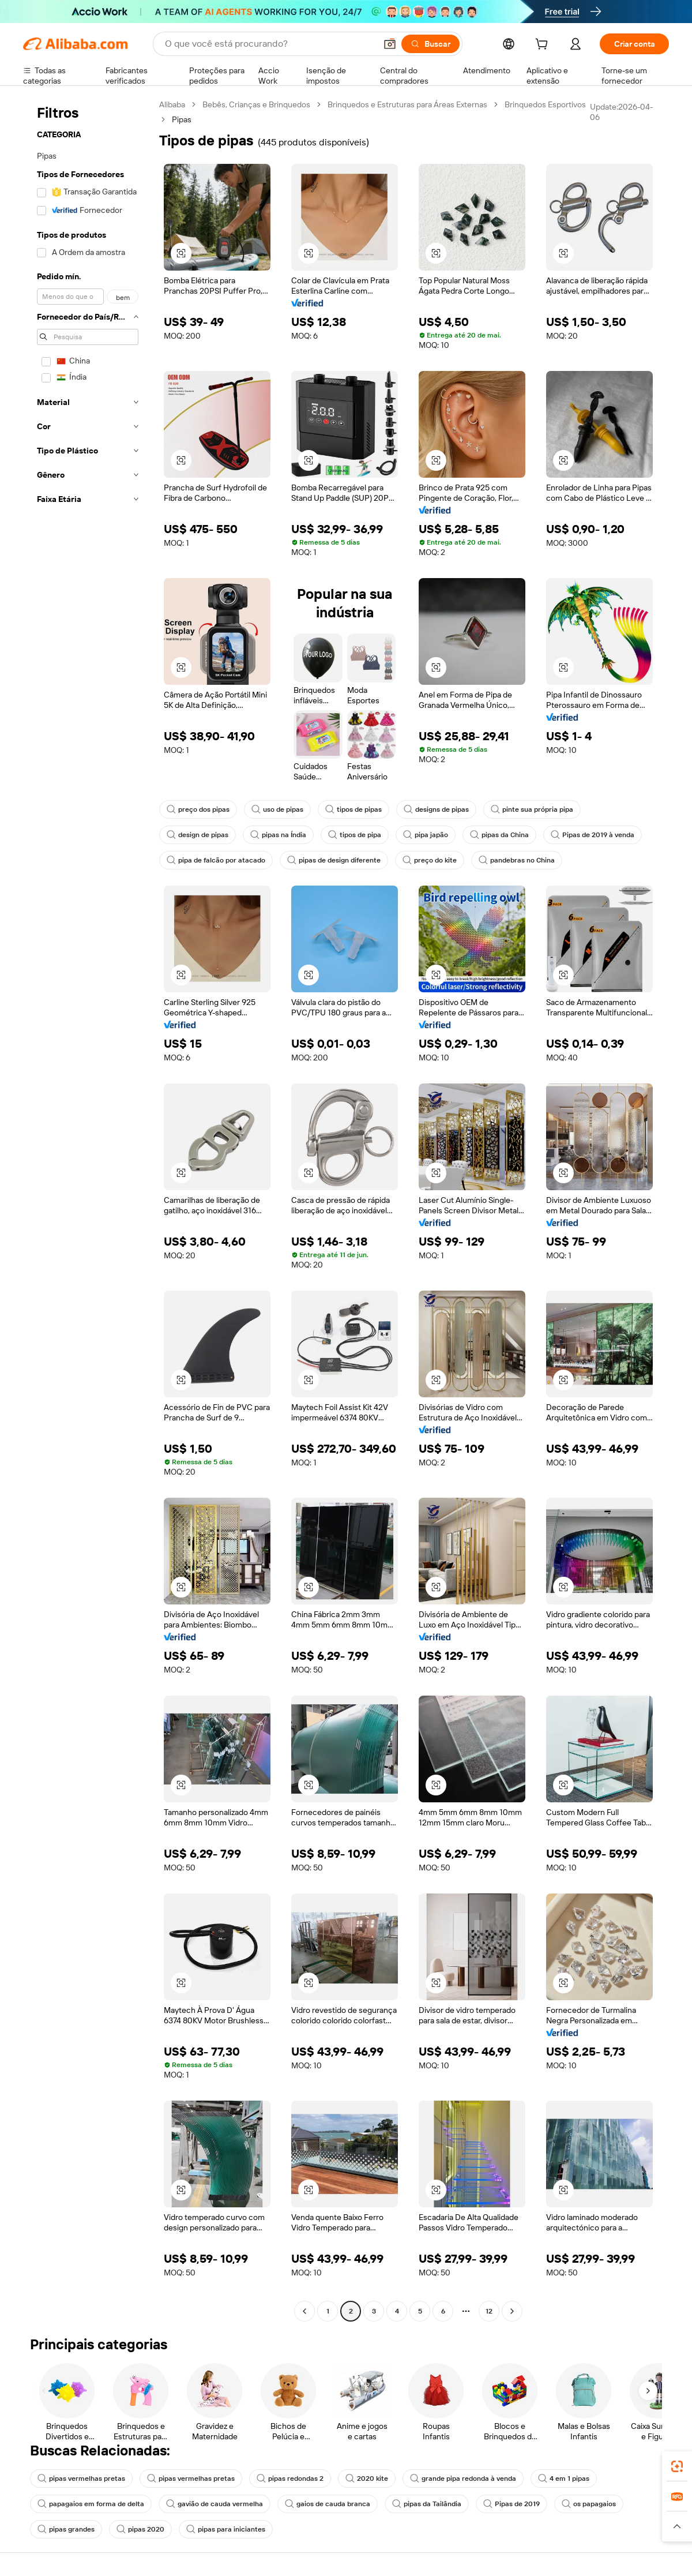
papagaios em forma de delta (90, 2503)
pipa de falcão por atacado (216, 860)
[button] (390, 44)
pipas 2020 (140, 2529)
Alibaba (172, 104)
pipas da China (499, 834)
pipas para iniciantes (225, 2529)
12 (489, 2311)
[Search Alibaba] (269, 44)
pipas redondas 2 (290, 2478)
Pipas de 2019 (511, 2503)
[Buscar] (430, 44)
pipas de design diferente (334, 860)
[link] (677, 2466)
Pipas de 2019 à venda (592, 834)
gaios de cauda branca (327, 2503)
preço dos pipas (198, 809)
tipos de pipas (353, 809)
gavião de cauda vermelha (214, 2503)
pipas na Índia (278, 834)
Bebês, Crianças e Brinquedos (256, 104)
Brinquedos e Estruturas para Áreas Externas (407, 104)
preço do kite (430, 860)
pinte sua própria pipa (532, 809)
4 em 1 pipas (563, 2478)
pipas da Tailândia (426, 2503)
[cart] (543, 45)
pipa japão (425, 834)
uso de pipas (277, 809)
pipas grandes (66, 2529)
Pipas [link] (181, 119)
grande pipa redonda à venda (463, 2478)
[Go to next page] (512, 2311)
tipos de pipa (354, 834)
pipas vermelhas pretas (81, 2478)
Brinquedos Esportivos (545, 104)
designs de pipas (436, 809)
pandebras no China (517, 860)
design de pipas (197, 834)
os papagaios (589, 2503)
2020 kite (366, 2478)
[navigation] (87, 1209)
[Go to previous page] (304, 2311)
